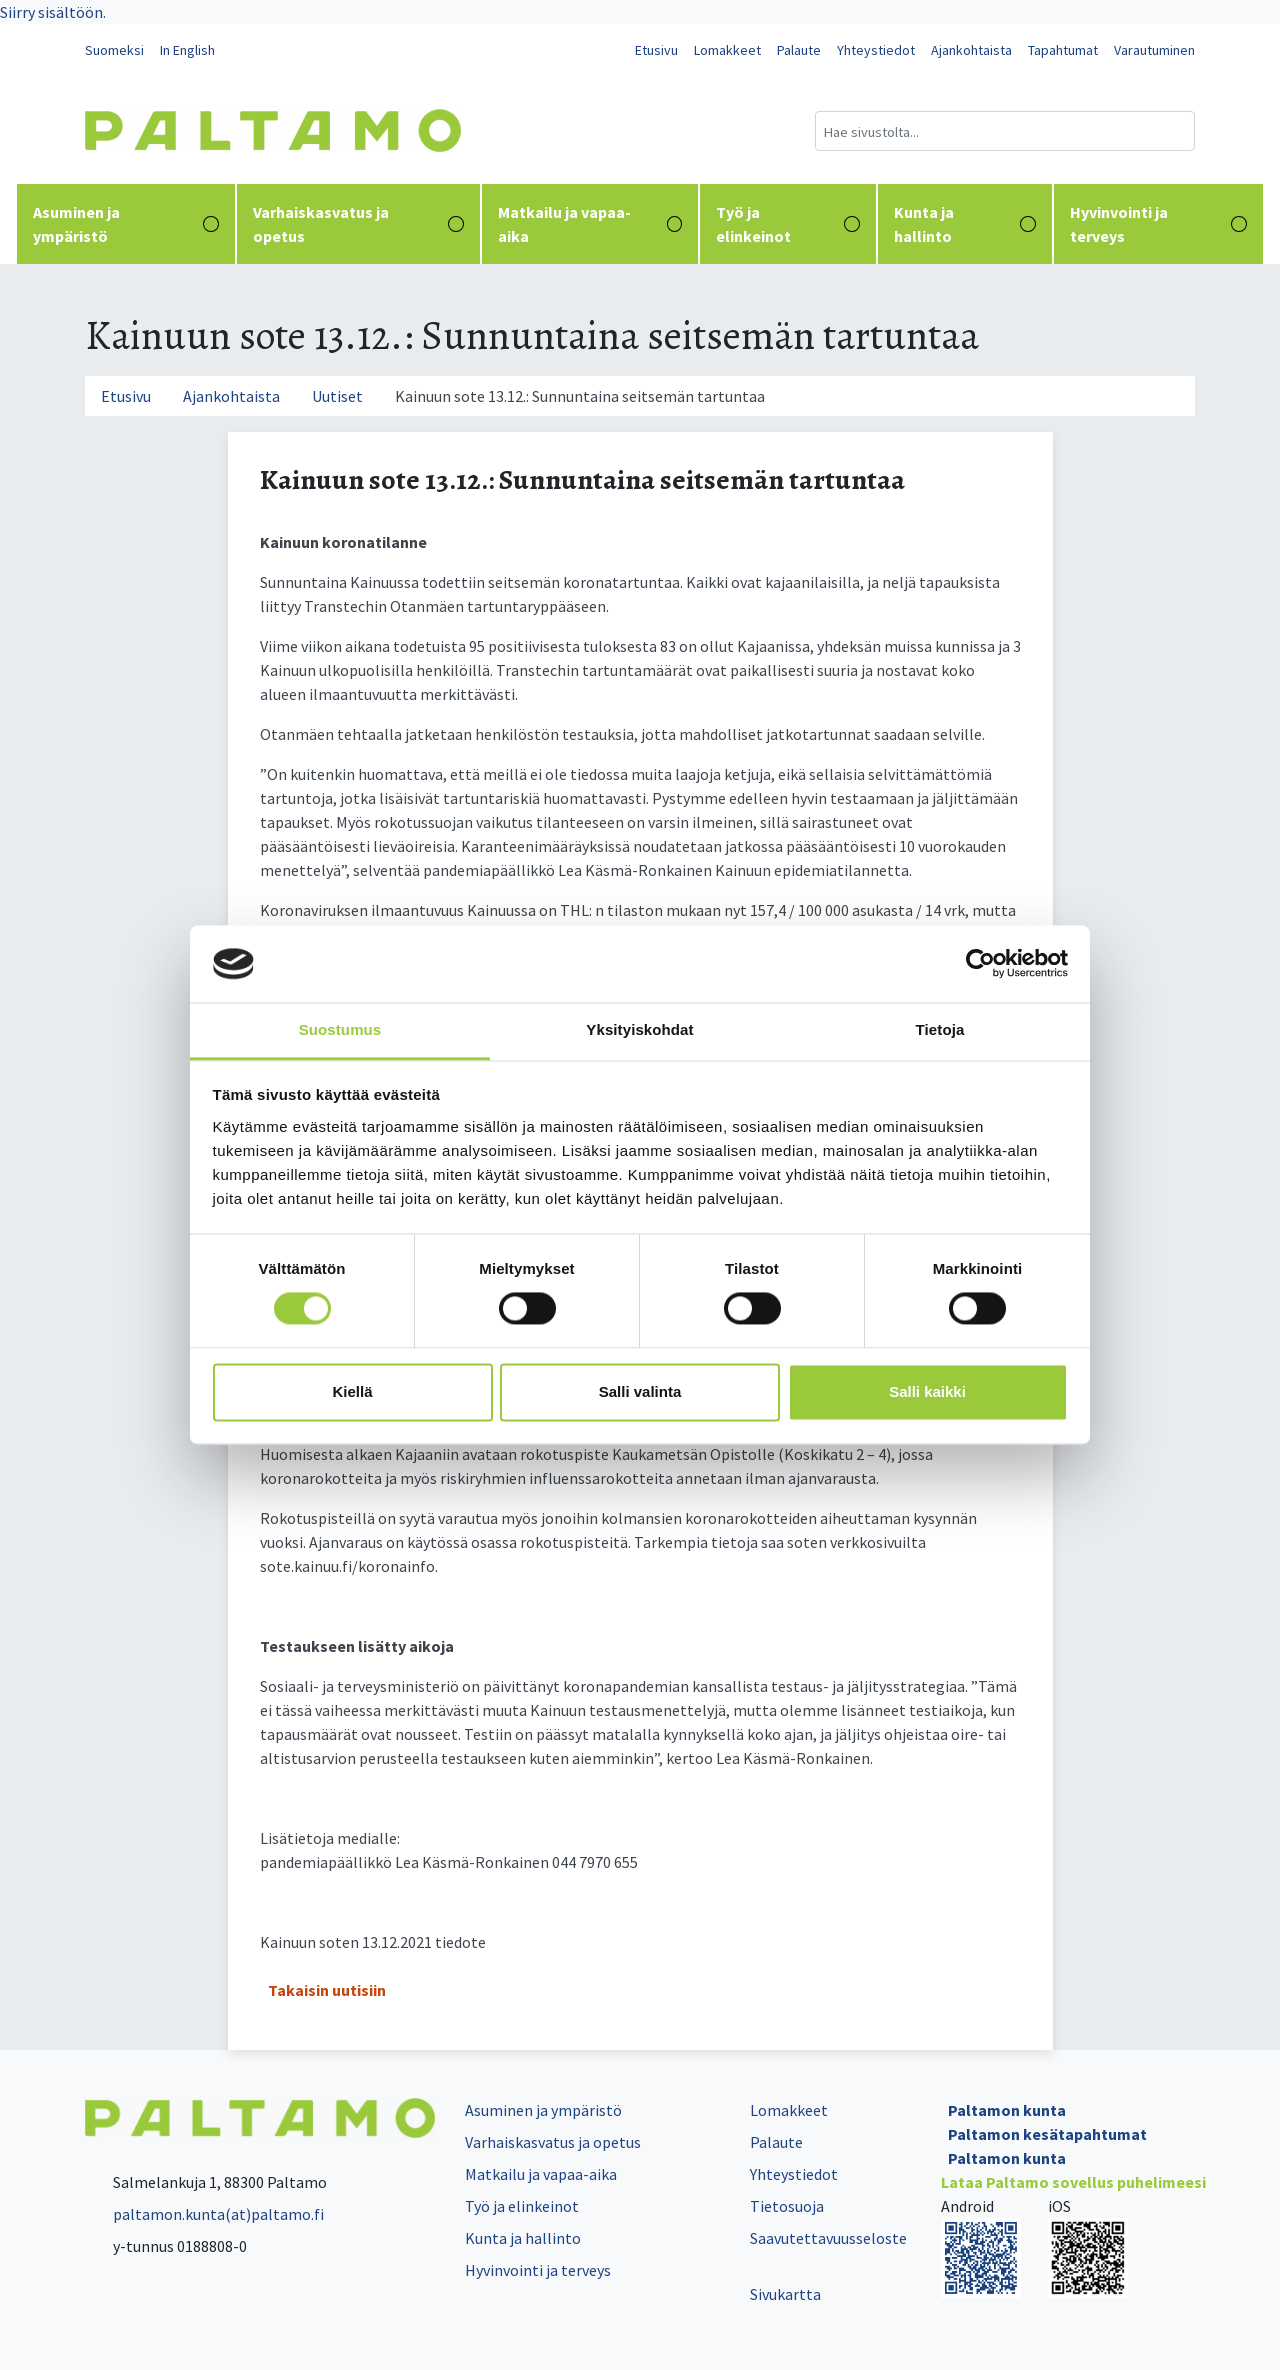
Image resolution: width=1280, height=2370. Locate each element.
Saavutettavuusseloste (828, 2238)
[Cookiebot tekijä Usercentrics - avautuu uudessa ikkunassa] (980, 964)
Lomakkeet (727, 50)
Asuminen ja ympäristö (126, 224)
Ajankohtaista (971, 50)
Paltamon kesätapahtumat (1047, 2134)
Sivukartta (785, 2294)
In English (187, 50)
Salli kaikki (927, 1391)
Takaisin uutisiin (327, 1990)
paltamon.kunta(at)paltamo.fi (204, 2214)
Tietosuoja (787, 2206)
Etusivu (656, 50)
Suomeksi (114, 50)
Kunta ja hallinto (965, 224)
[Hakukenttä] (1005, 131)
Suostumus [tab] (340, 1029)
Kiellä (352, 1391)
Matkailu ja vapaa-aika (590, 224)
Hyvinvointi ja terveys (1158, 224)
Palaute (799, 50)
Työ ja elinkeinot (787, 224)
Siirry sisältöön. (53, 12)
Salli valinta (640, 1391)
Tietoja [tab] (940, 1029)
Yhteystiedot (876, 50)
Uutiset (337, 396)
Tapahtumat (1063, 50)
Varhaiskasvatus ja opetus (358, 224)
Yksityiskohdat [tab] (639, 1029)
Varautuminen (1154, 50)
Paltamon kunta (1007, 2110)
